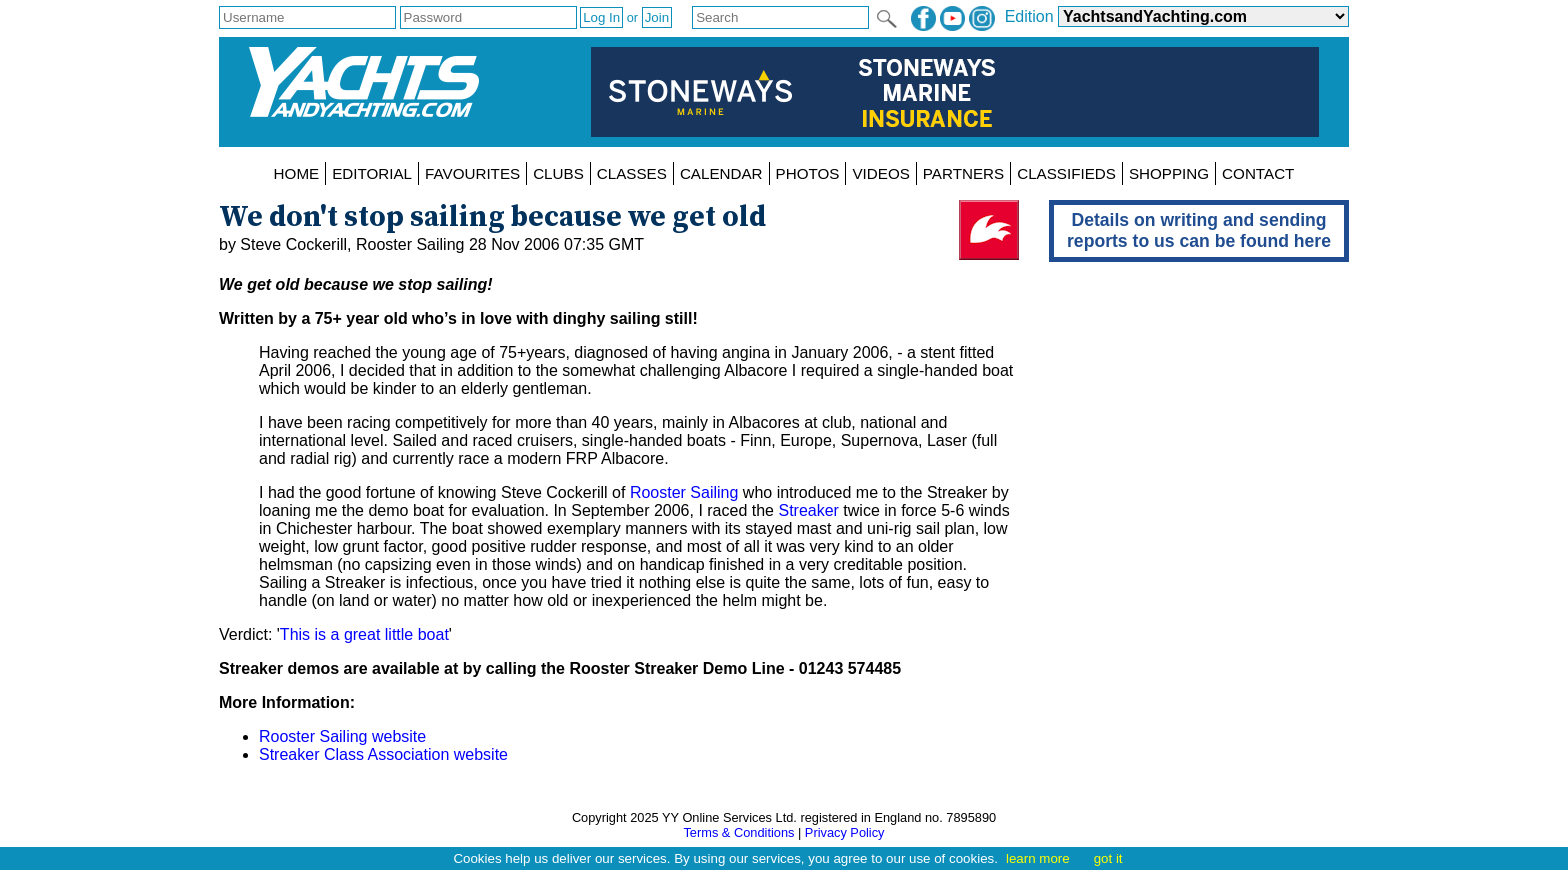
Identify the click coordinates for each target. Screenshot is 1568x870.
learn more (1038, 858)
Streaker (808, 510)
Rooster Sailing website (342, 736)
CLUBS (558, 173)
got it (1108, 858)
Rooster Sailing (684, 492)
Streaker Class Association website (383, 754)
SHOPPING (1169, 173)
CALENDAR (721, 173)
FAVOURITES (472, 173)
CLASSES (632, 173)
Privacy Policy (845, 832)
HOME (297, 173)
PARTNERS (963, 173)
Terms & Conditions (738, 832)
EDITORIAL (372, 173)
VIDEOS (880, 173)
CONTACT (1258, 173)
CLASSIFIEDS (1066, 173)
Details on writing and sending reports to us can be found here (1199, 230)
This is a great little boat (364, 634)
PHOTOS (808, 173)
